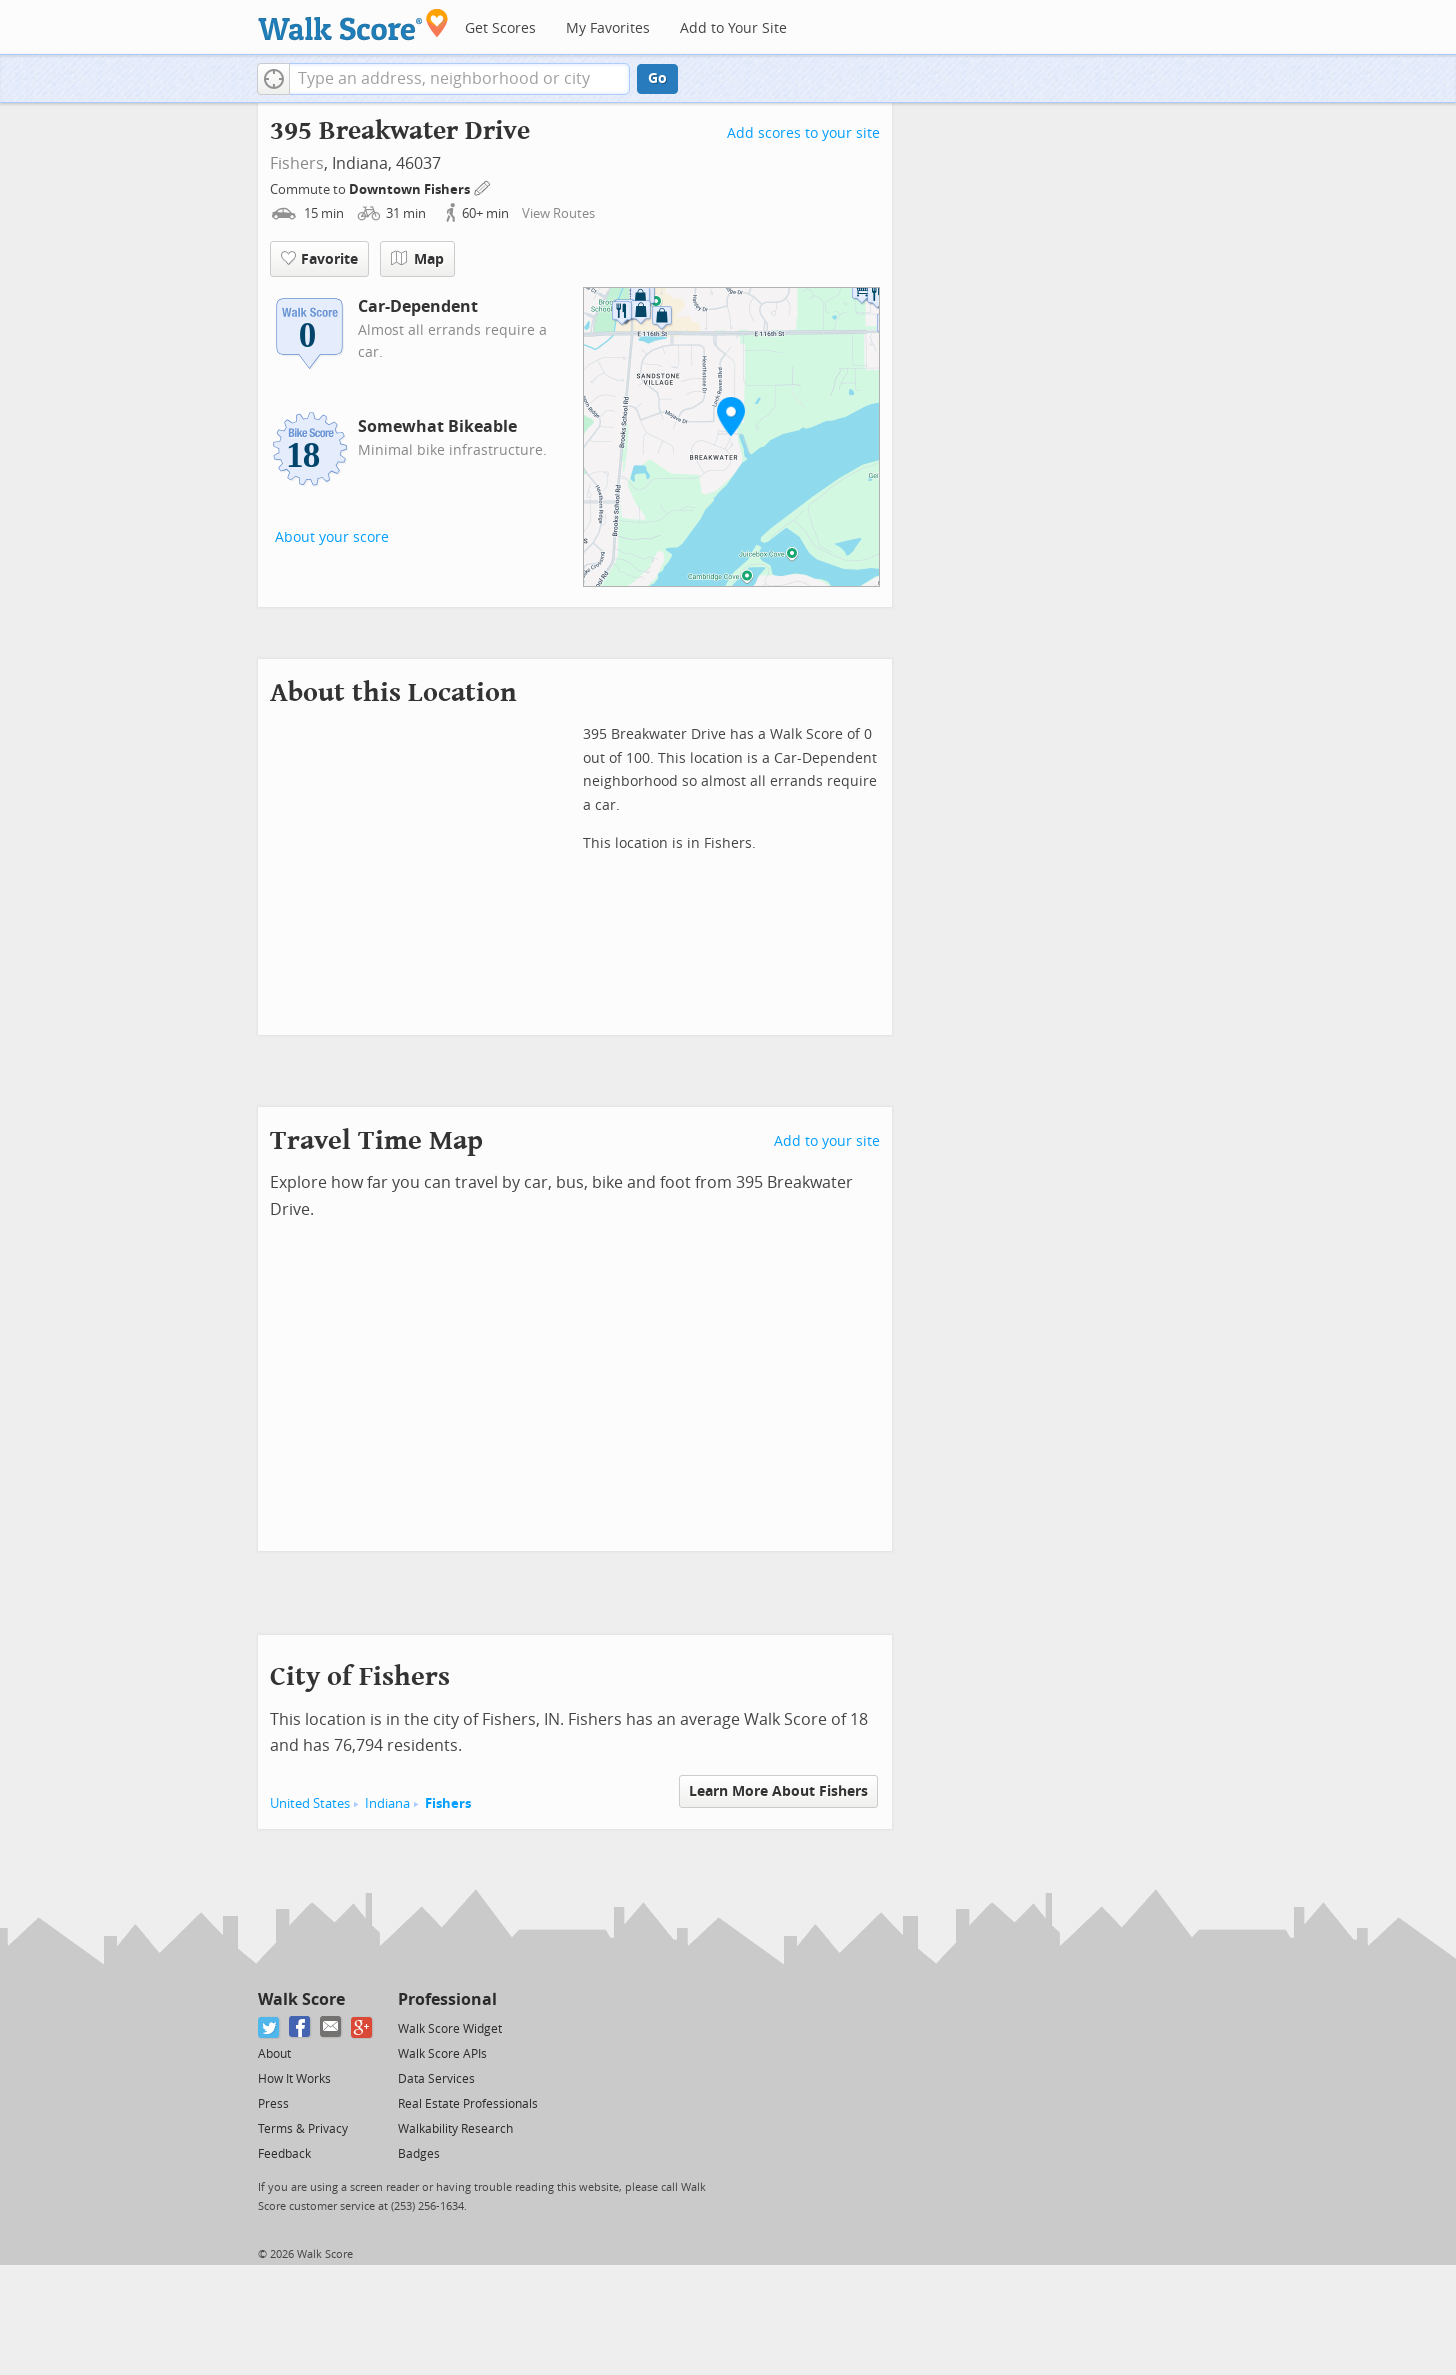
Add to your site (827, 1141)
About (274, 2054)
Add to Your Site (733, 28)
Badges (419, 2154)
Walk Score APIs (442, 2054)
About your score (332, 537)
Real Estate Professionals (468, 2104)
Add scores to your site (803, 133)
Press (273, 2104)
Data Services (436, 2079)
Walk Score (301, 1999)
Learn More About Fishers (778, 1791)
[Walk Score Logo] (353, 24)
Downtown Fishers (411, 189)
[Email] (331, 2027)
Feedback (284, 2154)
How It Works (294, 2079)
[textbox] (459, 79)
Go (657, 78)
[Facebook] (300, 2027)
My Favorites (608, 28)
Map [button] (417, 259)
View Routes (558, 213)
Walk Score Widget (450, 2029)
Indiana (387, 1803)
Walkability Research (455, 2129)
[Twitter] (269, 2027)
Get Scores (500, 28)
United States (310, 1803)
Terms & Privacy (303, 2129)
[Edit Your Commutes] (483, 186)
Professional (447, 1999)
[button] (273, 79)
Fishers (297, 163)
